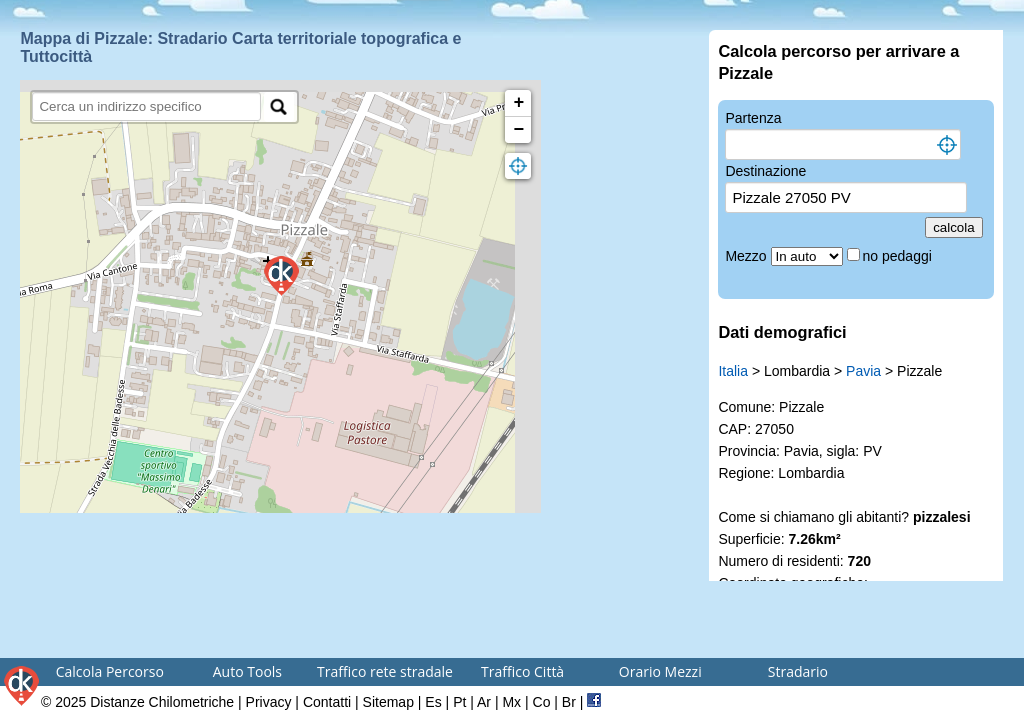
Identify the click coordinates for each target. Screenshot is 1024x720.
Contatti (327, 702)
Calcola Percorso (110, 671)
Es (433, 702)
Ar (484, 702)
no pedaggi (899, 256)
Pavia (863, 371)
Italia (733, 371)
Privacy (269, 702)
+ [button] (519, 103)
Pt (459, 702)
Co (542, 702)
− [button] (519, 130)
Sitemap (388, 702)
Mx (511, 702)
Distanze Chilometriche (162, 702)
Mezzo (747, 256)
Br (569, 702)
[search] (146, 106)
